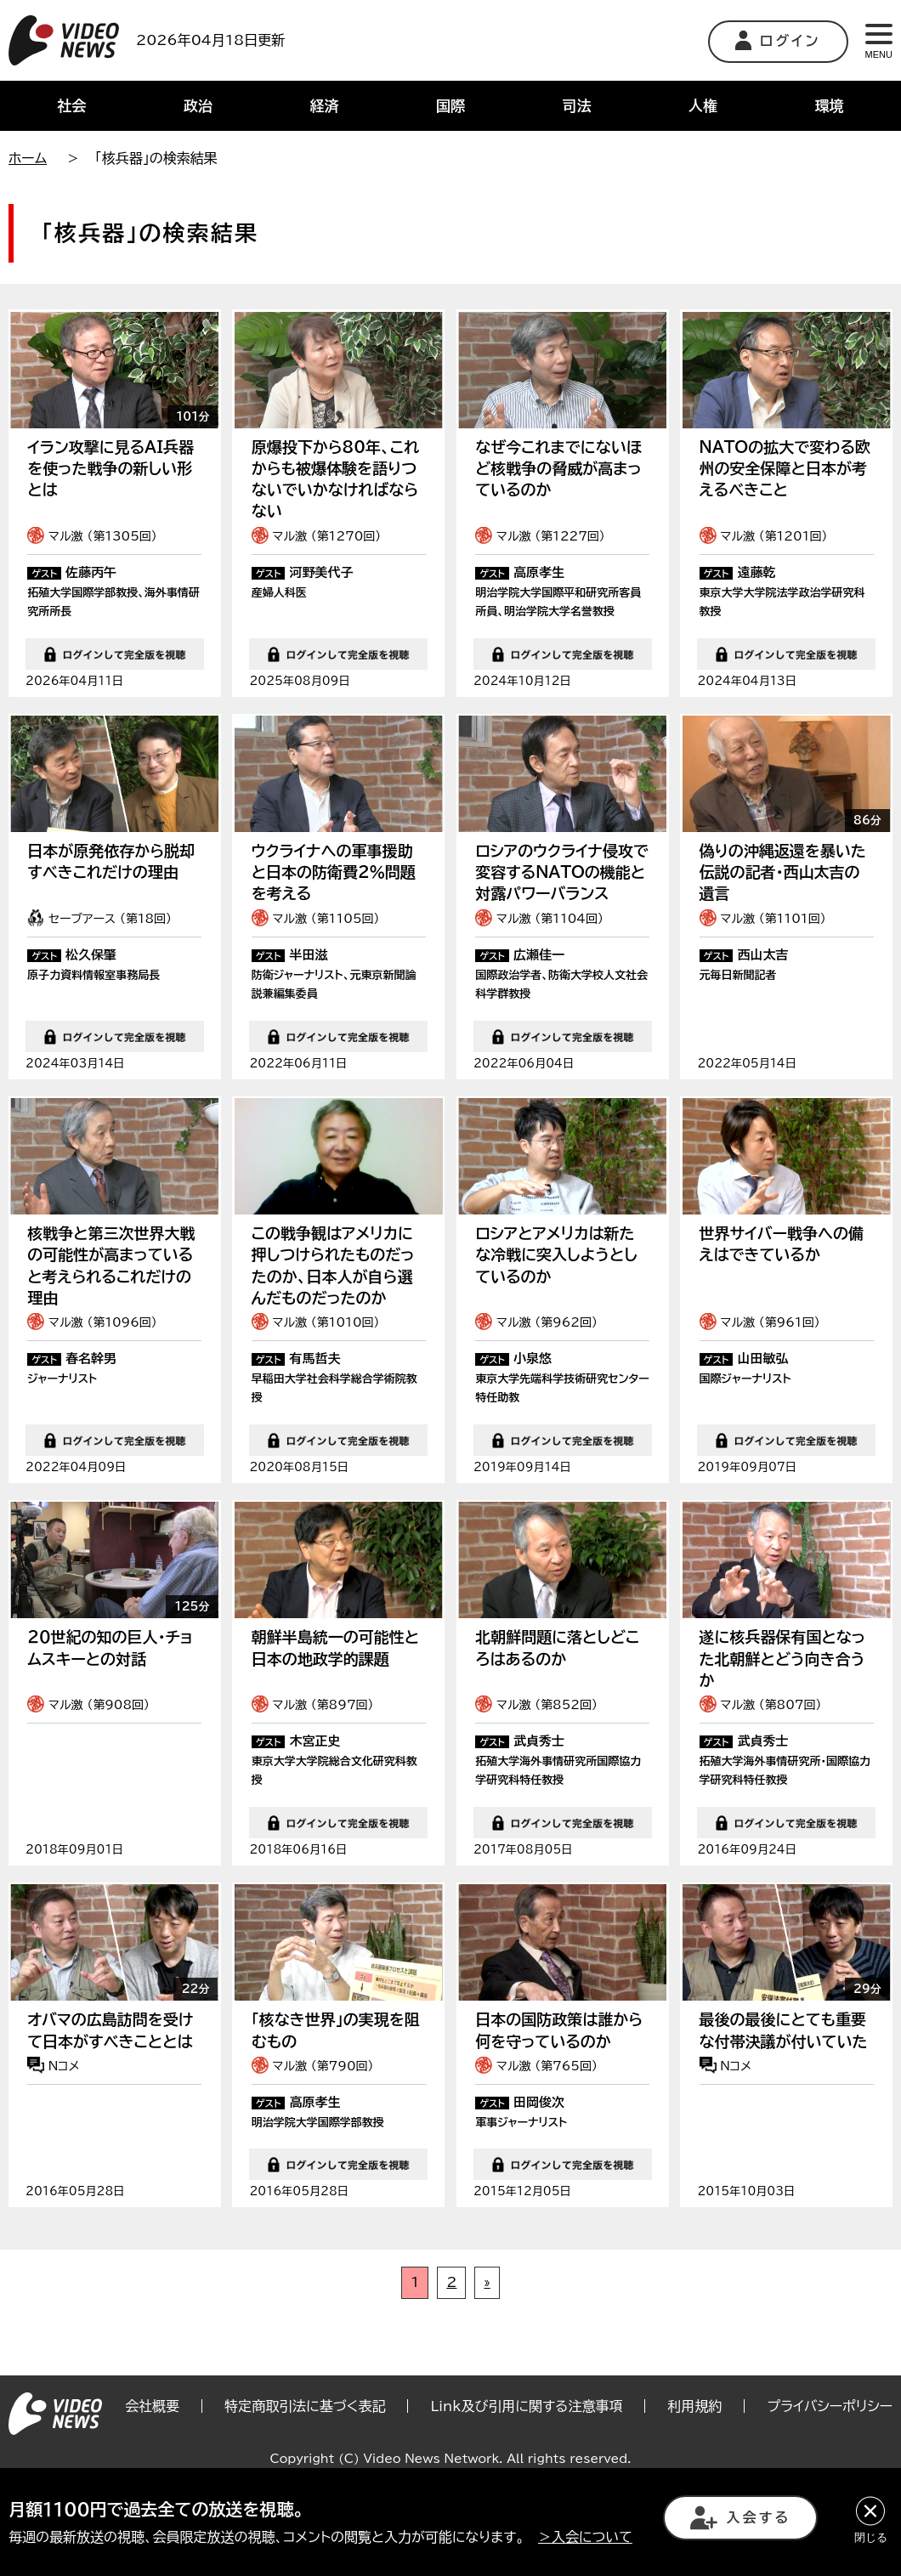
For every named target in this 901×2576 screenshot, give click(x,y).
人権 (702, 106)
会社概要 (152, 2466)
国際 (450, 106)
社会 (71, 106)
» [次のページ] (487, 2342)
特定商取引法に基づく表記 (304, 2466)
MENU (878, 41)
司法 (577, 106)
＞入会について (585, 2537)
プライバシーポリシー (829, 2466)
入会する (740, 2517)
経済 (323, 106)
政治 (198, 106)
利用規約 (694, 2466)
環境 (829, 106)
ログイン (778, 40)
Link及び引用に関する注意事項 (526, 2466)
